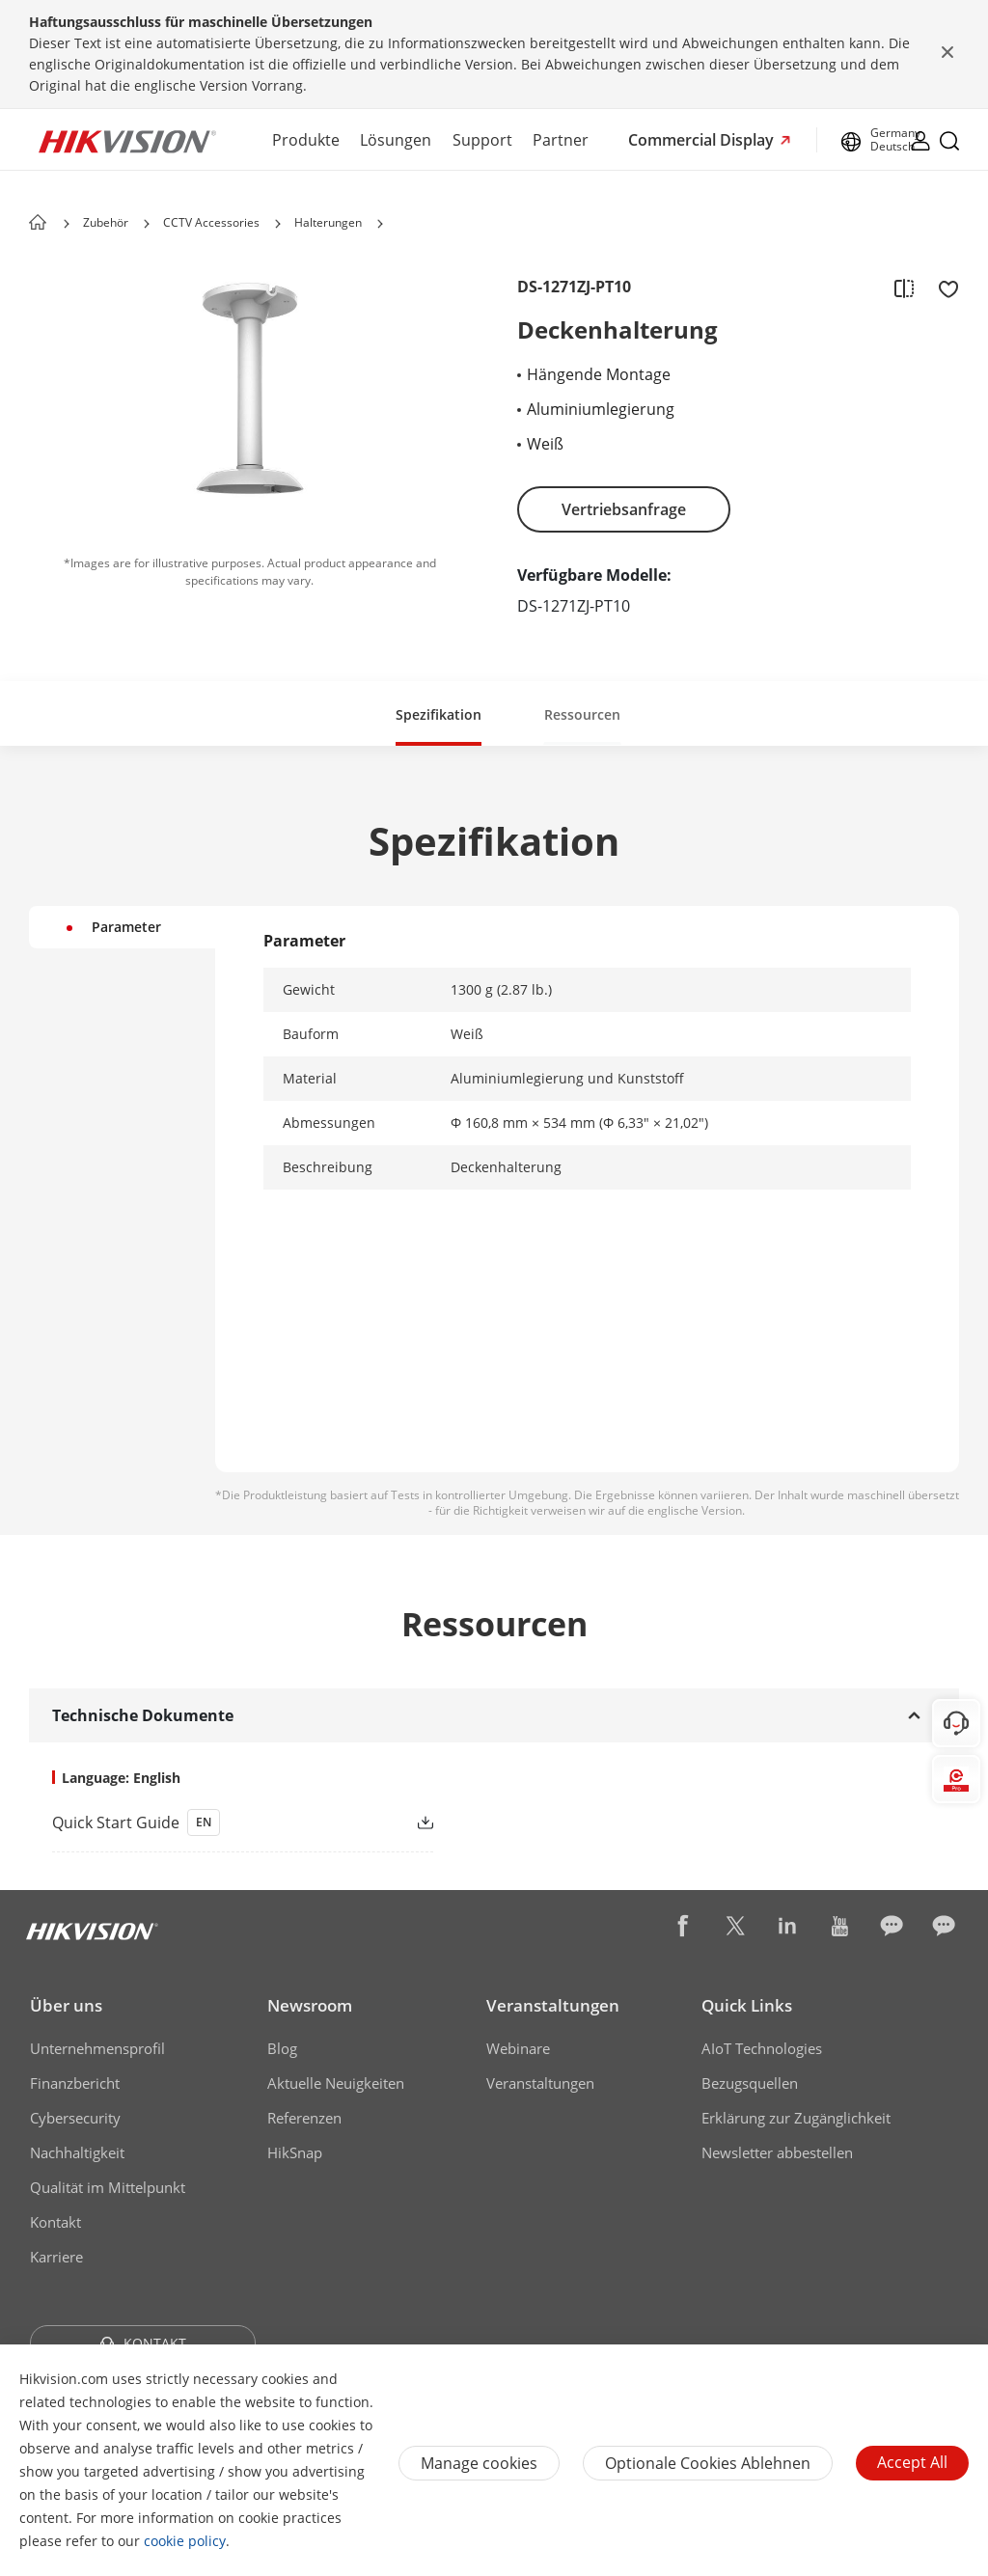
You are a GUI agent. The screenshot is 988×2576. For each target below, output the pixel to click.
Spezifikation (438, 714)
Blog (282, 2048)
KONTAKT (142, 2343)
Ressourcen (582, 714)
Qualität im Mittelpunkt (107, 2187)
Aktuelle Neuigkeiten (335, 2083)
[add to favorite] (942, 287)
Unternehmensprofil (97, 2048)
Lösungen (395, 140)
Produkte (306, 140)
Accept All (912, 2462)
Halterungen (328, 222)
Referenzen (304, 2117)
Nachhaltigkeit (77, 2152)
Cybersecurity (75, 2117)
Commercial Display (703, 140)
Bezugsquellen (749, 2083)
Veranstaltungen (552, 2005)
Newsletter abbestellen (777, 2152)
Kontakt (55, 2222)
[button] (146, 224)
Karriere (56, 2256)
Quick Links (746, 2005)
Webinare (518, 2048)
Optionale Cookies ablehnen (707, 2463)
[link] (212, 1822)
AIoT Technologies (761, 2048)
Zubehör (105, 222)
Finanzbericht (75, 2083)
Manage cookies (479, 2463)
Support (482, 140)
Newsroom (309, 2005)
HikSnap (294, 2152)
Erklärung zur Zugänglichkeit (796, 2117)
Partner (561, 140)
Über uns (66, 2005)
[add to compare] (904, 287)
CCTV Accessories (211, 222)
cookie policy (185, 2541)
